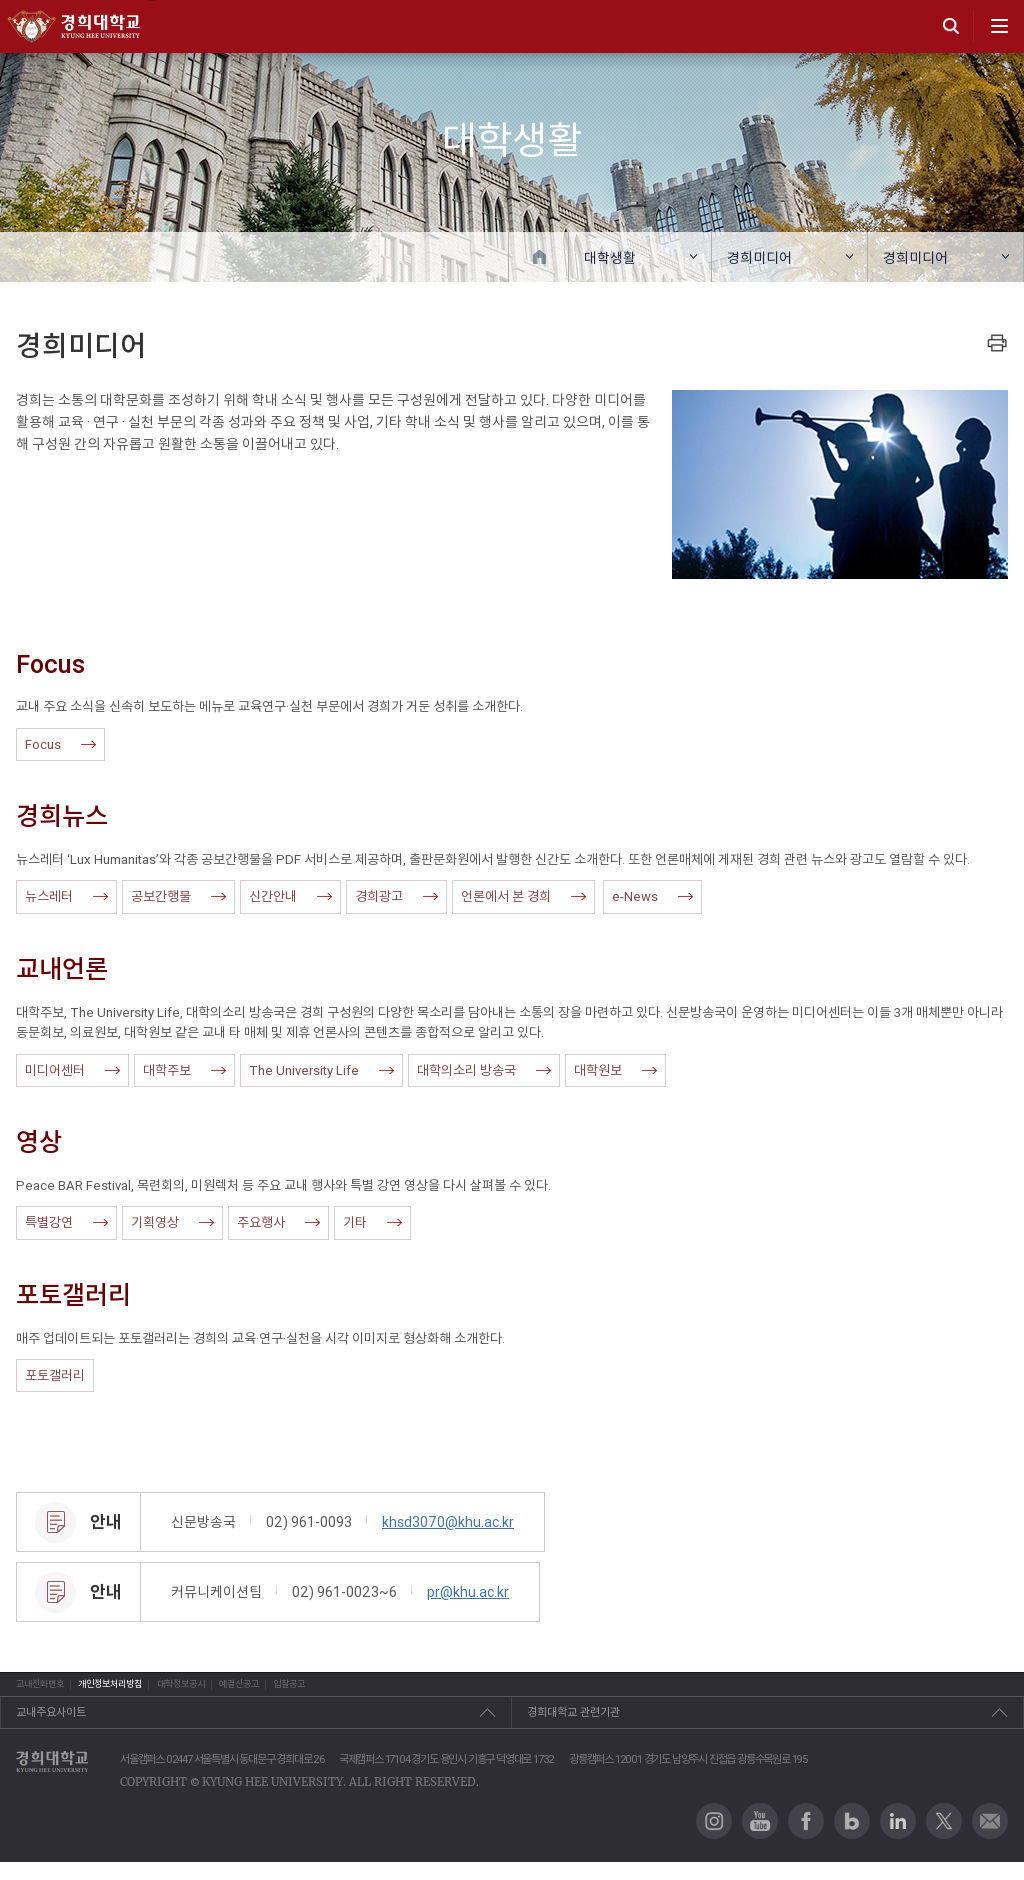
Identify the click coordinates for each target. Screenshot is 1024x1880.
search (951, 26)
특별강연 (66, 1222)
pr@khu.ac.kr (468, 1592)
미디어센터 (72, 1070)
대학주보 (184, 1070)
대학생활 (610, 258)
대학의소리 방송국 (484, 1070)
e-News (652, 896)
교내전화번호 (46, 1693)
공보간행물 (178, 896)
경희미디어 (759, 258)
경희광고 (396, 896)
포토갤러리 (55, 1375)
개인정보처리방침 (183, 1693)
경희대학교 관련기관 (573, 1731)
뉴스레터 (66, 896)
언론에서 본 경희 (523, 896)
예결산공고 (442, 1693)
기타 (372, 1222)
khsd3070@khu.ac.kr (448, 1522)
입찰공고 (554, 1693)
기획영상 (172, 1222)
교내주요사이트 (51, 1731)
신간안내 (290, 896)
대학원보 (615, 1070)
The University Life (321, 1070)
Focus (60, 744)
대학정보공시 (320, 1693)
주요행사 (278, 1222)
